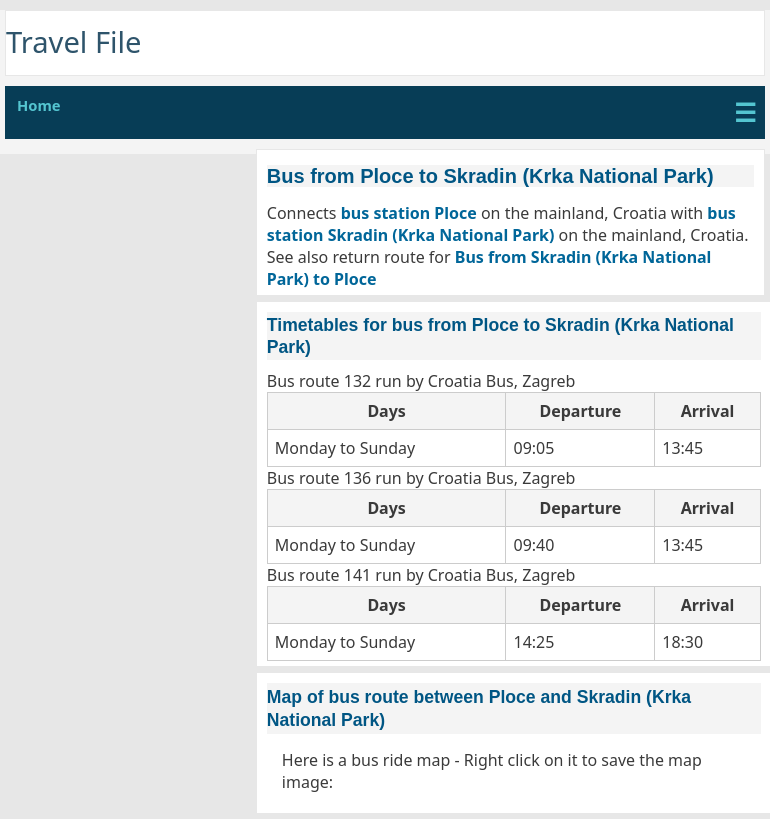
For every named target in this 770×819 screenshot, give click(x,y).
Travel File (74, 42)
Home (39, 105)
